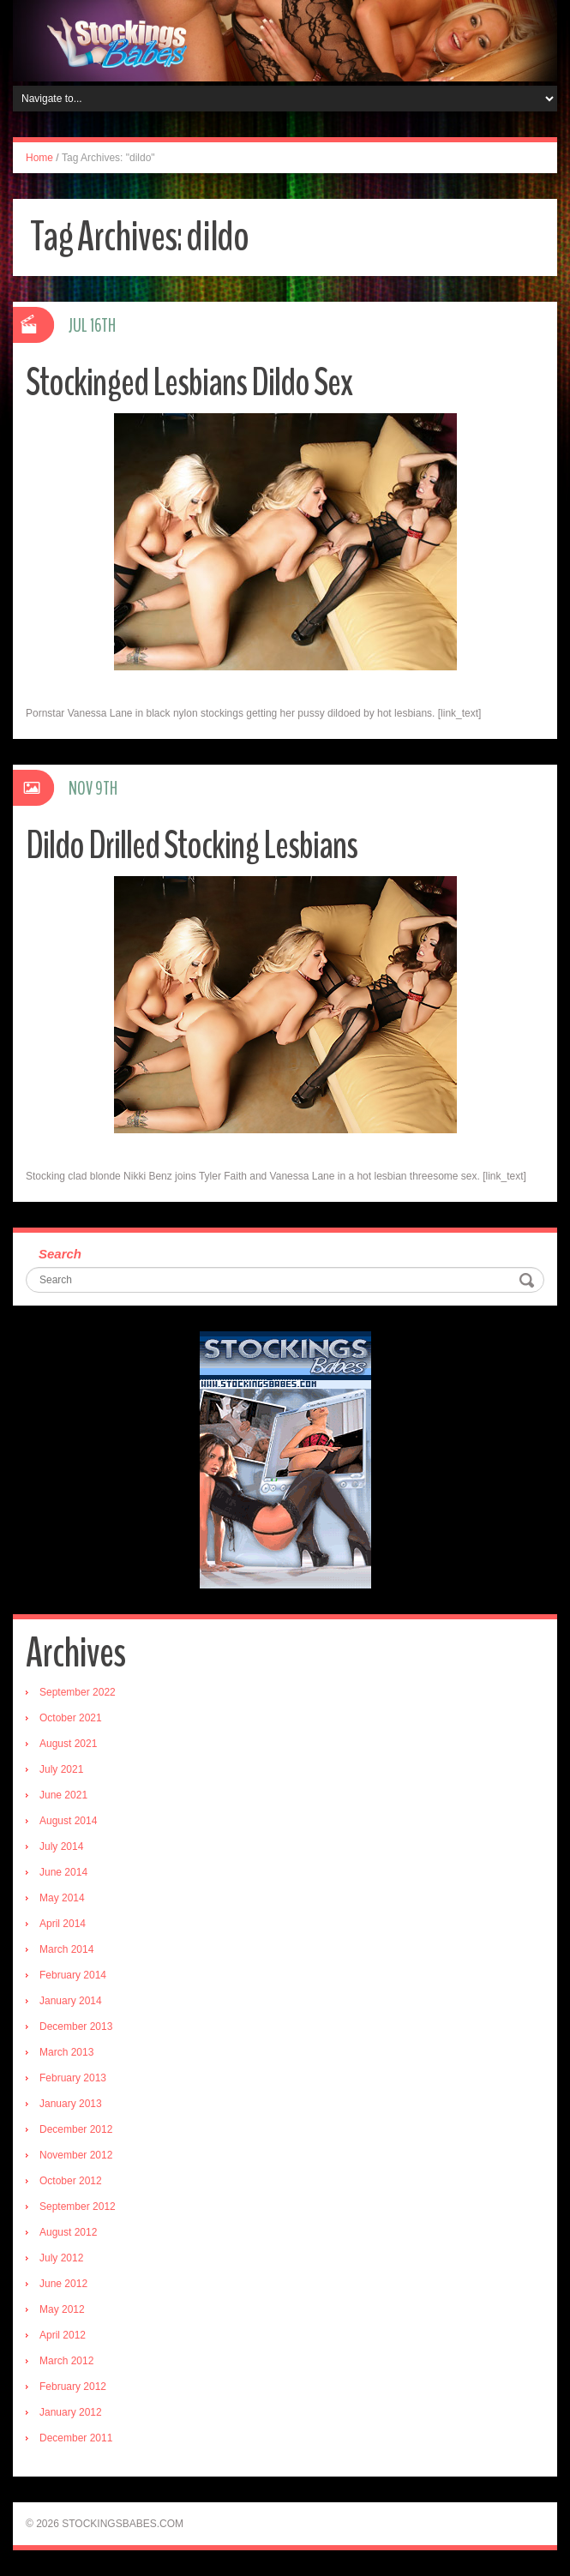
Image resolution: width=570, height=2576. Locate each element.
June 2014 (63, 1872)
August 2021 (68, 1744)
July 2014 (61, 1846)
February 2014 (72, 1975)
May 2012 (62, 2309)
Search (60, 1253)
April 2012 (62, 2335)
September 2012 (77, 2207)
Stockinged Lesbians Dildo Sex (189, 383)
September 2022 (77, 1692)
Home (39, 158)
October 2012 (70, 2181)
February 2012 (72, 2387)
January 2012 (70, 2412)
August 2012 (68, 2232)
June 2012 (63, 2284)
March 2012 (66, 2361)
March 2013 (66, 2052)
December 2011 (75, 2438)
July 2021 (61, 1769)
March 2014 (66, 1949)
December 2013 (75, 2027)
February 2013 (72, 2078)
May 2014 (62, 1898)
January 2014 (70, 2001)
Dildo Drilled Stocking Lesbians (191, 846)
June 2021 (63, 1795)
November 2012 (75, 2155)
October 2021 (70, 1718)
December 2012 (75, 2129)
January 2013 (70, 2104)
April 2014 (62, 1924)
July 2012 (61, 2258)
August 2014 (68, 1821)
